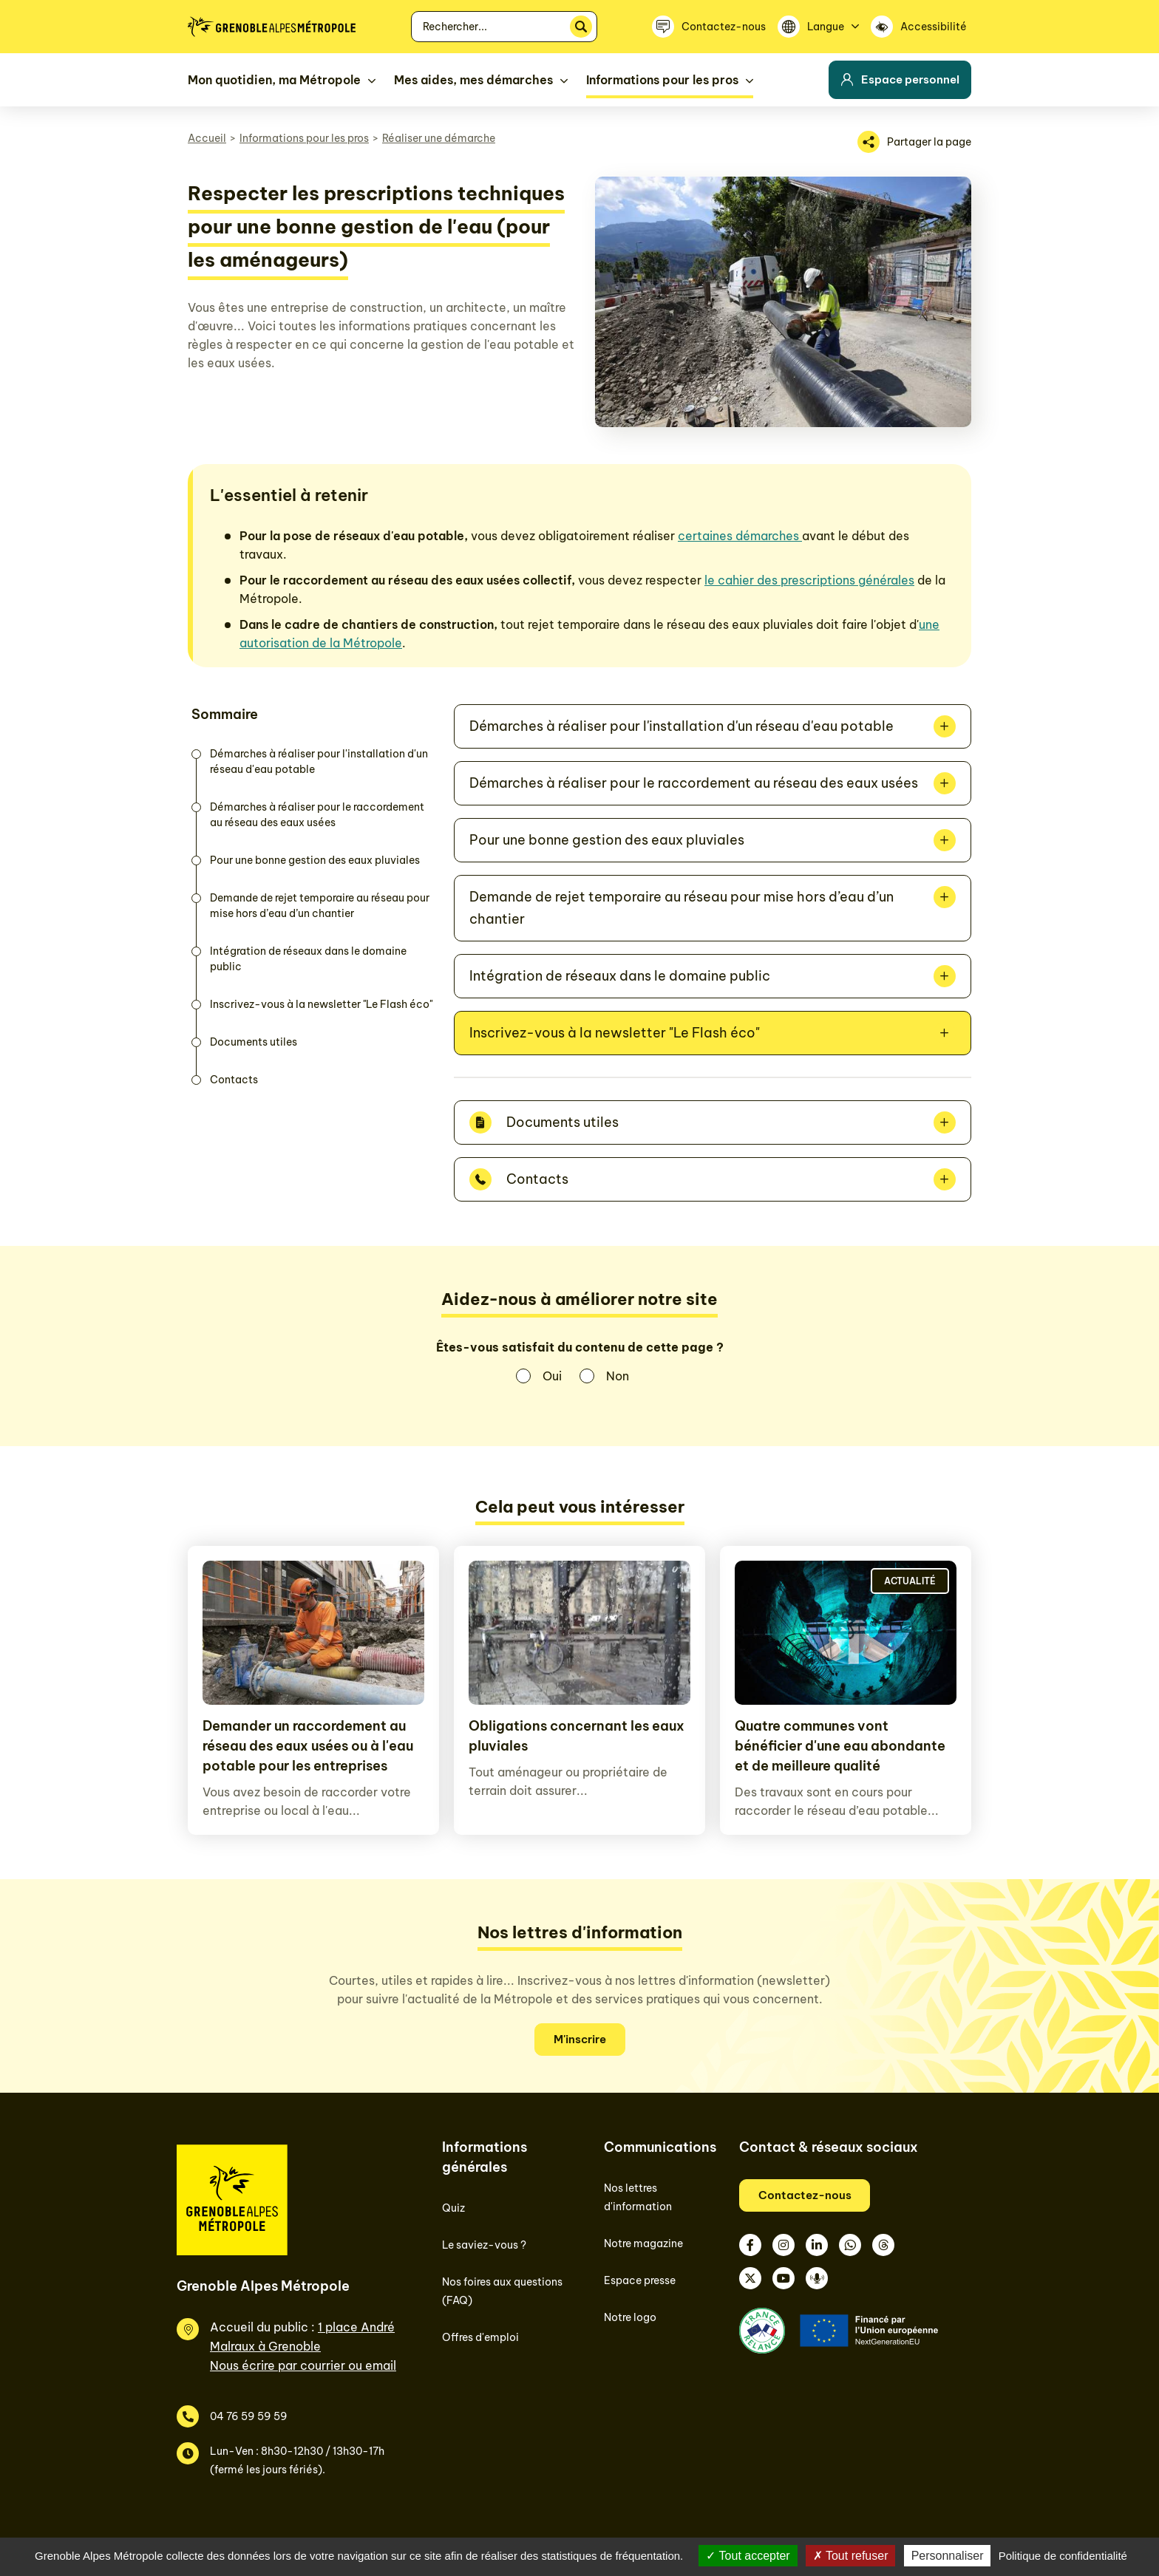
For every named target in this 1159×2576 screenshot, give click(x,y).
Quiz (453, 2208)
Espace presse (640, 2280)
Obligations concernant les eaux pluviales (576, 1735)
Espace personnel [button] (899, 79)
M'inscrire (580, 2039)
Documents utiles (253, 1042)
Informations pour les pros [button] (662, 79)
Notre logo (630, 2317)
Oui (552, 1376)
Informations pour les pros (304, 138)
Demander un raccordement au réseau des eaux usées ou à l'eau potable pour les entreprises (308, 1745)
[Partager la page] (914, 142)
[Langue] (818, 26)
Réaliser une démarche (438, 138)
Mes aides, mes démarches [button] (473, 79)
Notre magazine (643, 2243)
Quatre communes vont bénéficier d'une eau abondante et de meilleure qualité (840, 1745)
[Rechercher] (581, 27)
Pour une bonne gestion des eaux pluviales (315, 860)
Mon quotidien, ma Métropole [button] (274, 79)
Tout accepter (747, 2555)
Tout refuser (850, 2555)
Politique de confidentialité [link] (1063, 2555)
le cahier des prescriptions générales (809, 580)
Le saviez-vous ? (484, 2245)
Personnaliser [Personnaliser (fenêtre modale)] (947, 2555)
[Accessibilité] (921, 26)
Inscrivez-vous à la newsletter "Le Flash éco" (321, 1004)
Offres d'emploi (480, 2337)
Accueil (207, 138)
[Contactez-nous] (709, 27)
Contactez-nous (805, 2195)
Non (617, 1376)
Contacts (234, 1079)
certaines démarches (740, 535)
